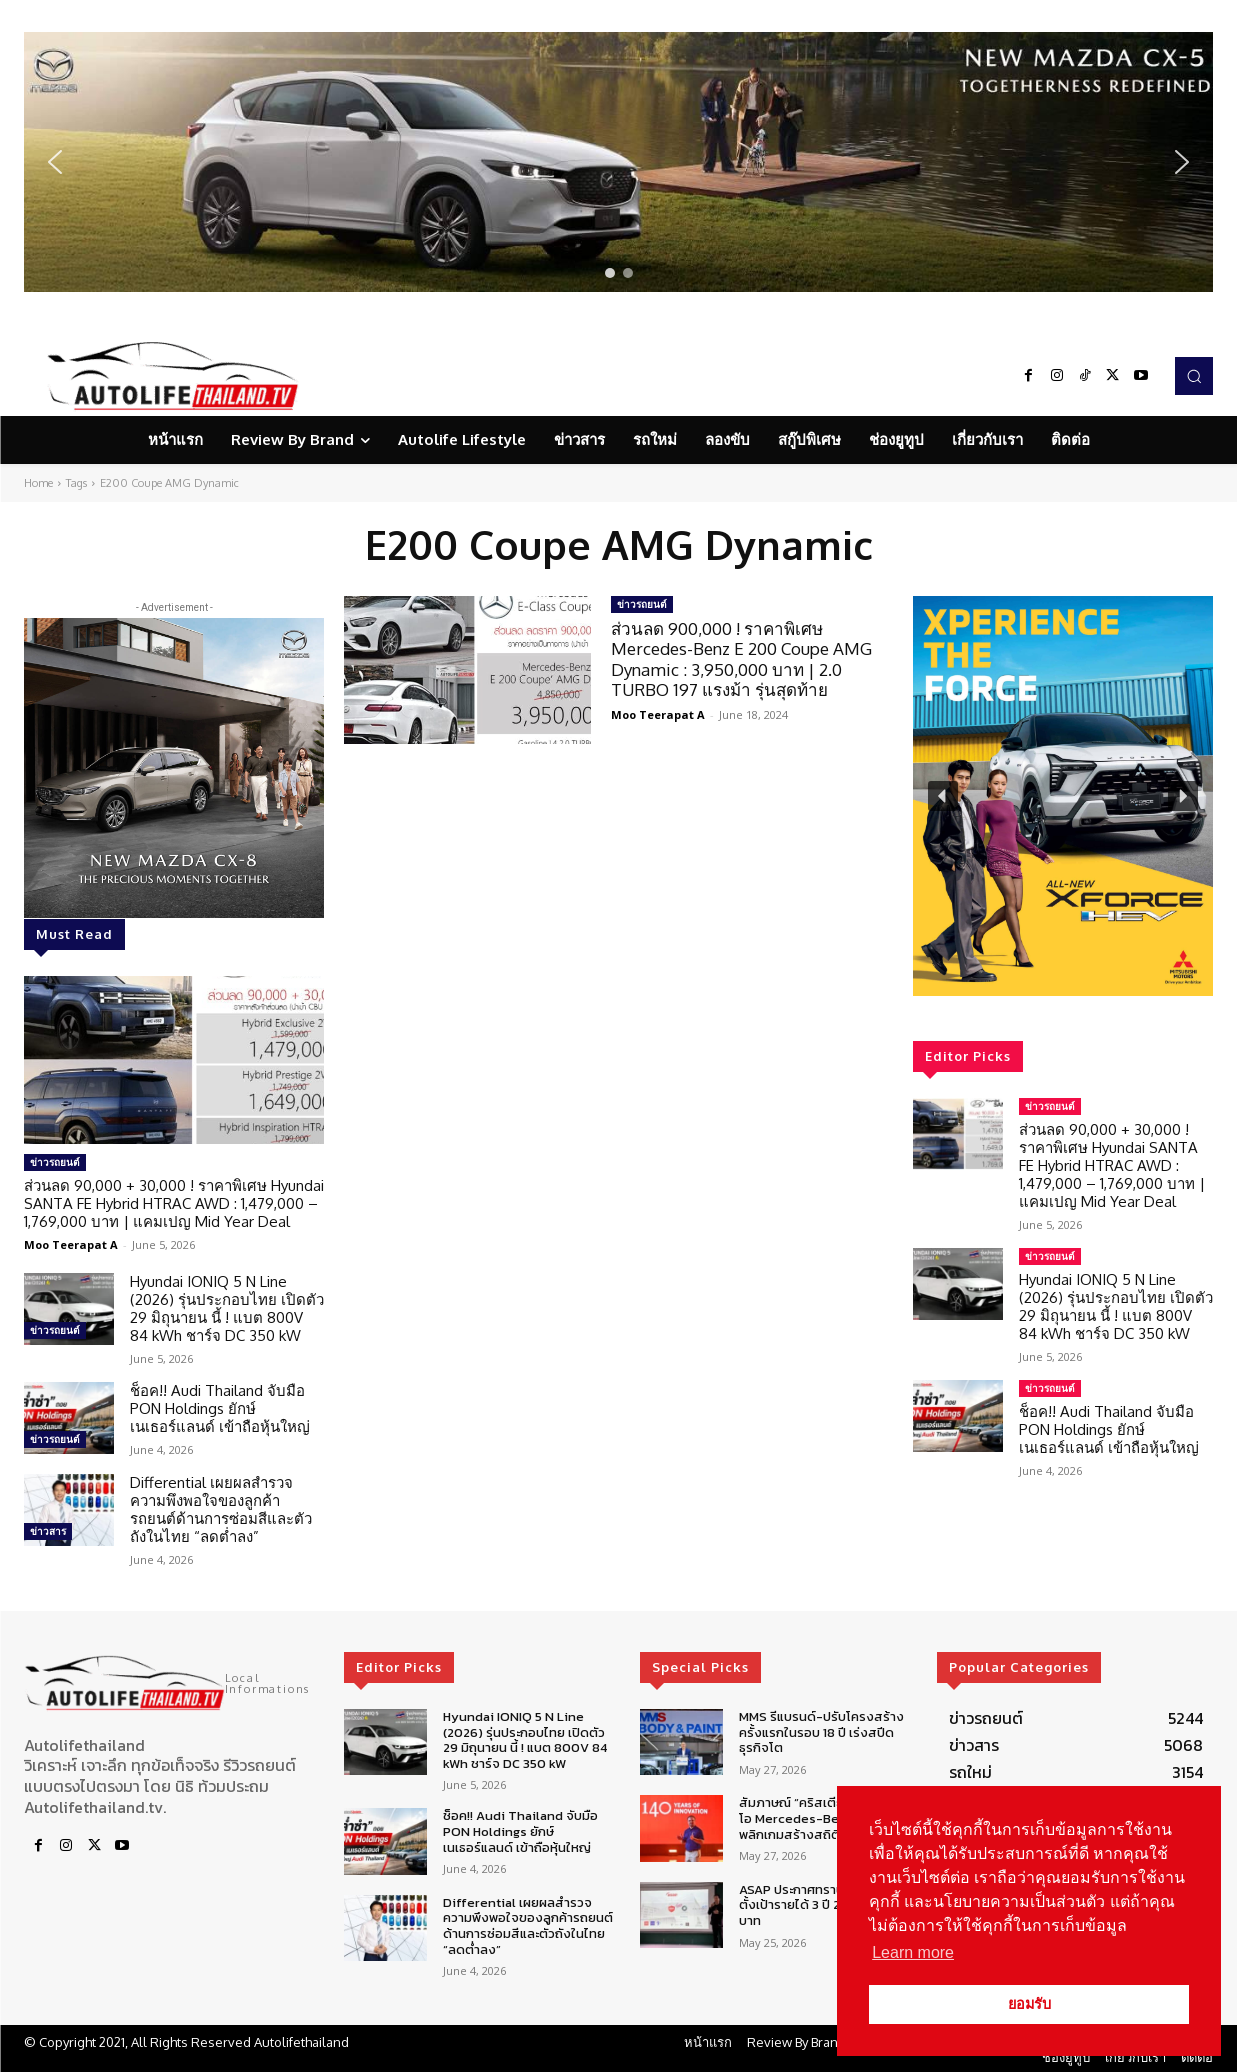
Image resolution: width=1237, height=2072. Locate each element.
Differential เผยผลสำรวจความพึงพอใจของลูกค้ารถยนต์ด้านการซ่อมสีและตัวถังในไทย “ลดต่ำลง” (221, 1509)
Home (38, 483)
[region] (618, 162)
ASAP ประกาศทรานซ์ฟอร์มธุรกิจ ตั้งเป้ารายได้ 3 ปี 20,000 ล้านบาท (826, 1905)
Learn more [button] (913, 1952)
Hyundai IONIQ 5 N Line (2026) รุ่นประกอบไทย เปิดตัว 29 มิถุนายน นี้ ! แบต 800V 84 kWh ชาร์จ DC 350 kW (227, 1308)
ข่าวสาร (48, 1531)
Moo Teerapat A (71, 1244)
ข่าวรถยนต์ (55, 1162)
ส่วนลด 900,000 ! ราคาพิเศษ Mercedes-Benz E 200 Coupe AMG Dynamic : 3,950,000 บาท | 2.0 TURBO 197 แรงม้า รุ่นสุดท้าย (741, 659)
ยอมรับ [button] (1029, 2004)
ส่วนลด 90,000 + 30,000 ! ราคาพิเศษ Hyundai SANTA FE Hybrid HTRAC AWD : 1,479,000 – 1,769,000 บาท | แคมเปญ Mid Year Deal (174, 1203)
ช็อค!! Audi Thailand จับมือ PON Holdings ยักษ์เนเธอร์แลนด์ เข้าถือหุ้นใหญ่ (220, 1408)
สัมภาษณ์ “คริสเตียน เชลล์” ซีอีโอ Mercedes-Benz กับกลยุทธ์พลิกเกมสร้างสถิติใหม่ (825, 1818)
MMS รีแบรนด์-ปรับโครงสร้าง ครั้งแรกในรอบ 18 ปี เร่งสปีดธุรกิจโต (821, 1732)
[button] (618, 162)
